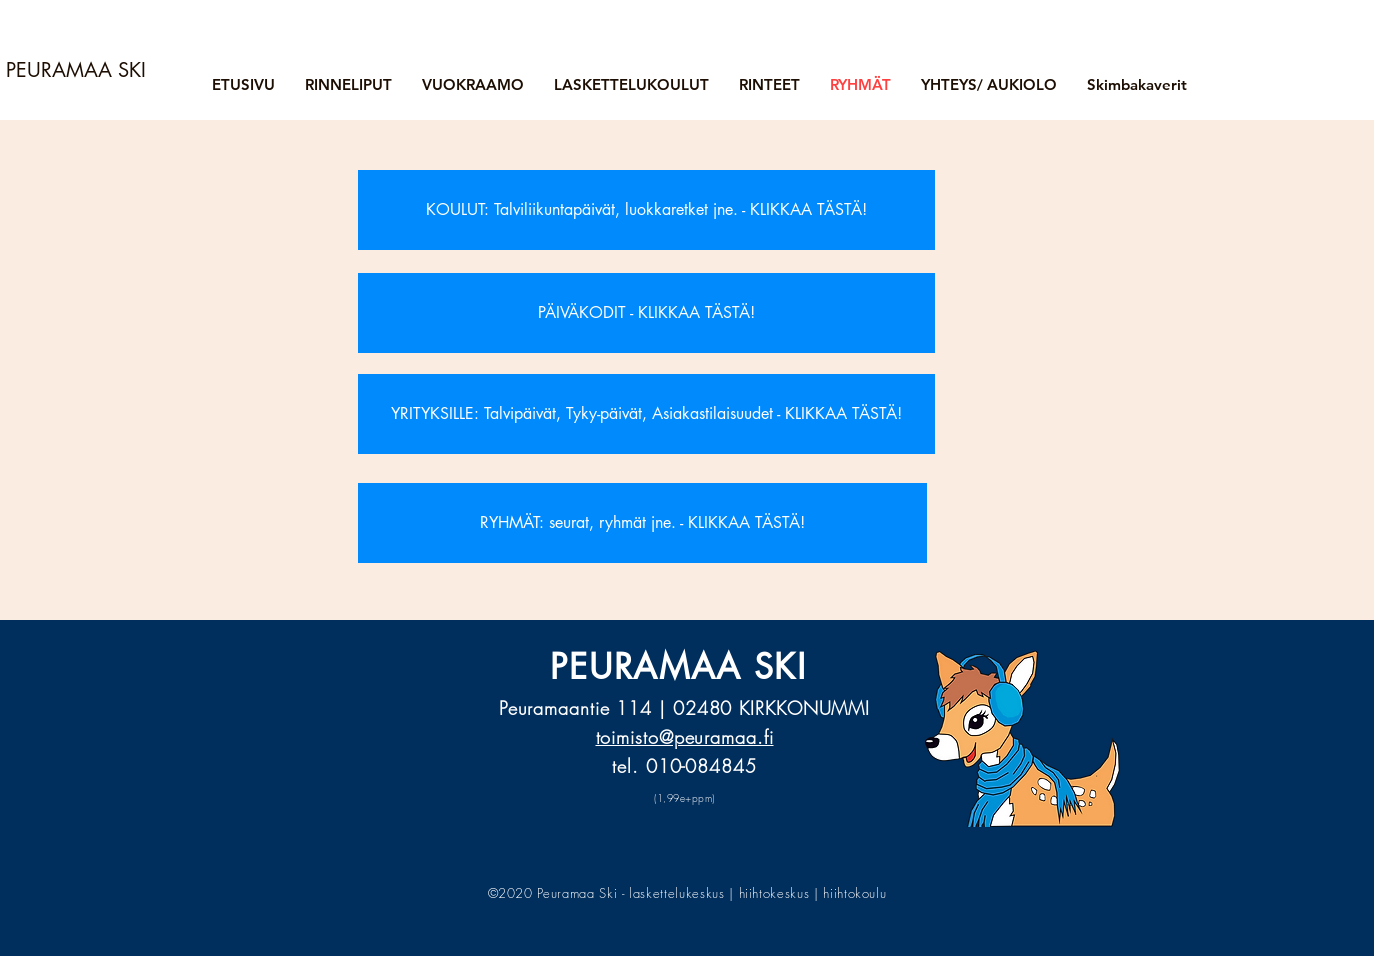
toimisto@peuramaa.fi (685, 737)
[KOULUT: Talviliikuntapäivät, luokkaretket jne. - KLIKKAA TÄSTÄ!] (646, 210)
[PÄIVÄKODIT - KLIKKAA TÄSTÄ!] (646, 313)
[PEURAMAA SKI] (80, 70)
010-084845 (701, 766)
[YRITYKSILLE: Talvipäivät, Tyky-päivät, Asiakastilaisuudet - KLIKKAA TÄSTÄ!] (646, 414)
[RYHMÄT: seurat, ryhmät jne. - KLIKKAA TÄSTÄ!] (642, 523)
